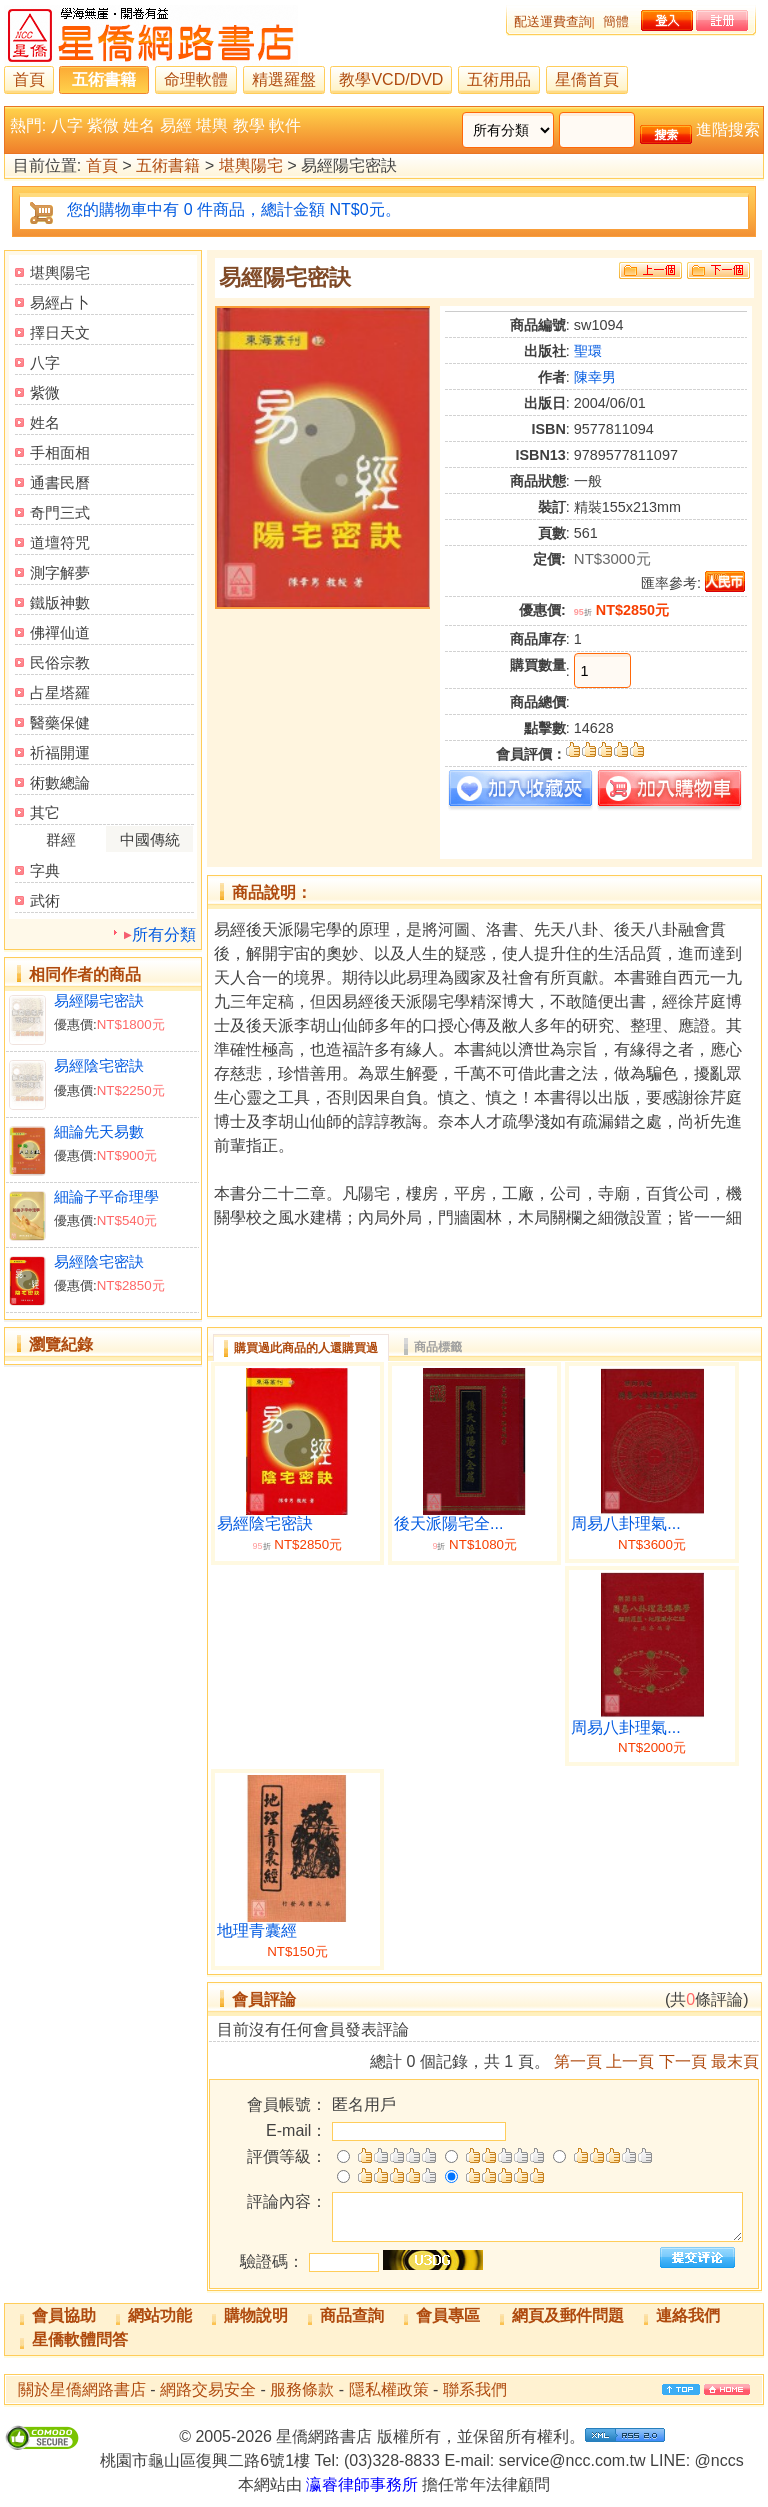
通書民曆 (60, 482)
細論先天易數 (99, 1131)
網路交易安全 (208, 2389)
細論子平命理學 (106, 1196)
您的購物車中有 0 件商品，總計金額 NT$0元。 (233, 209)
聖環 (588, 351)
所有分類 (164, 934)
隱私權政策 (389, 2389)
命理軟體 (196, 79)
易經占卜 (60, 302)
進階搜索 (728, 129)
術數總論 (60, 782)
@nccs (719, 2460)
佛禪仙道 (60, 632)
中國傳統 (150, 839)
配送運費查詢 (553, 21)
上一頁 (630, 2061)
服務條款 (302, 2389)
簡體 (616, 21)
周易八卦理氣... (625, 1523)
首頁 (29, 79)
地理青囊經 (257, 1930)
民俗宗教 (60, 662)
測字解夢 (60, 572)
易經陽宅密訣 (99, 1000)
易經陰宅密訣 (99, 1065)
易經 (176, 125)
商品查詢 (352, 2315)
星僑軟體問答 (80, 2339)
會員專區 (448, 2315)
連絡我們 (688, 2315)
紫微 (103, 125)
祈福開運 (60, 752)
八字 (67, 125)
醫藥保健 (60, 722)
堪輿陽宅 (251, 166)
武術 (45, 900)
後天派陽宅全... (448, 1523)
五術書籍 (104, 79)
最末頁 (735, 2061)
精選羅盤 (284, 79)
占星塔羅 (60, 692)
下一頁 (683, 2061)
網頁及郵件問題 (568, 2315)
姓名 (139, 125)
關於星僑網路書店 (82, 2389)
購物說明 (256, 2315)
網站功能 (160, 2315)
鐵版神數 (60, 602)
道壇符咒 (60, 542)
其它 (45, 812)
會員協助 (64, 2315)
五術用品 (499, 79)
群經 (61, 839)
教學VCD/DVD (391, 79)
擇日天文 (60, 332)
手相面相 (60, 452)
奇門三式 (60, 512)
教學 (249, 125)
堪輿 (212, 125)
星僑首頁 (587, 79)
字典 (45, 870)
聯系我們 (475, 2389)
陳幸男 (595, 377)
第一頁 (578, 2061)
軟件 (285, 125)
